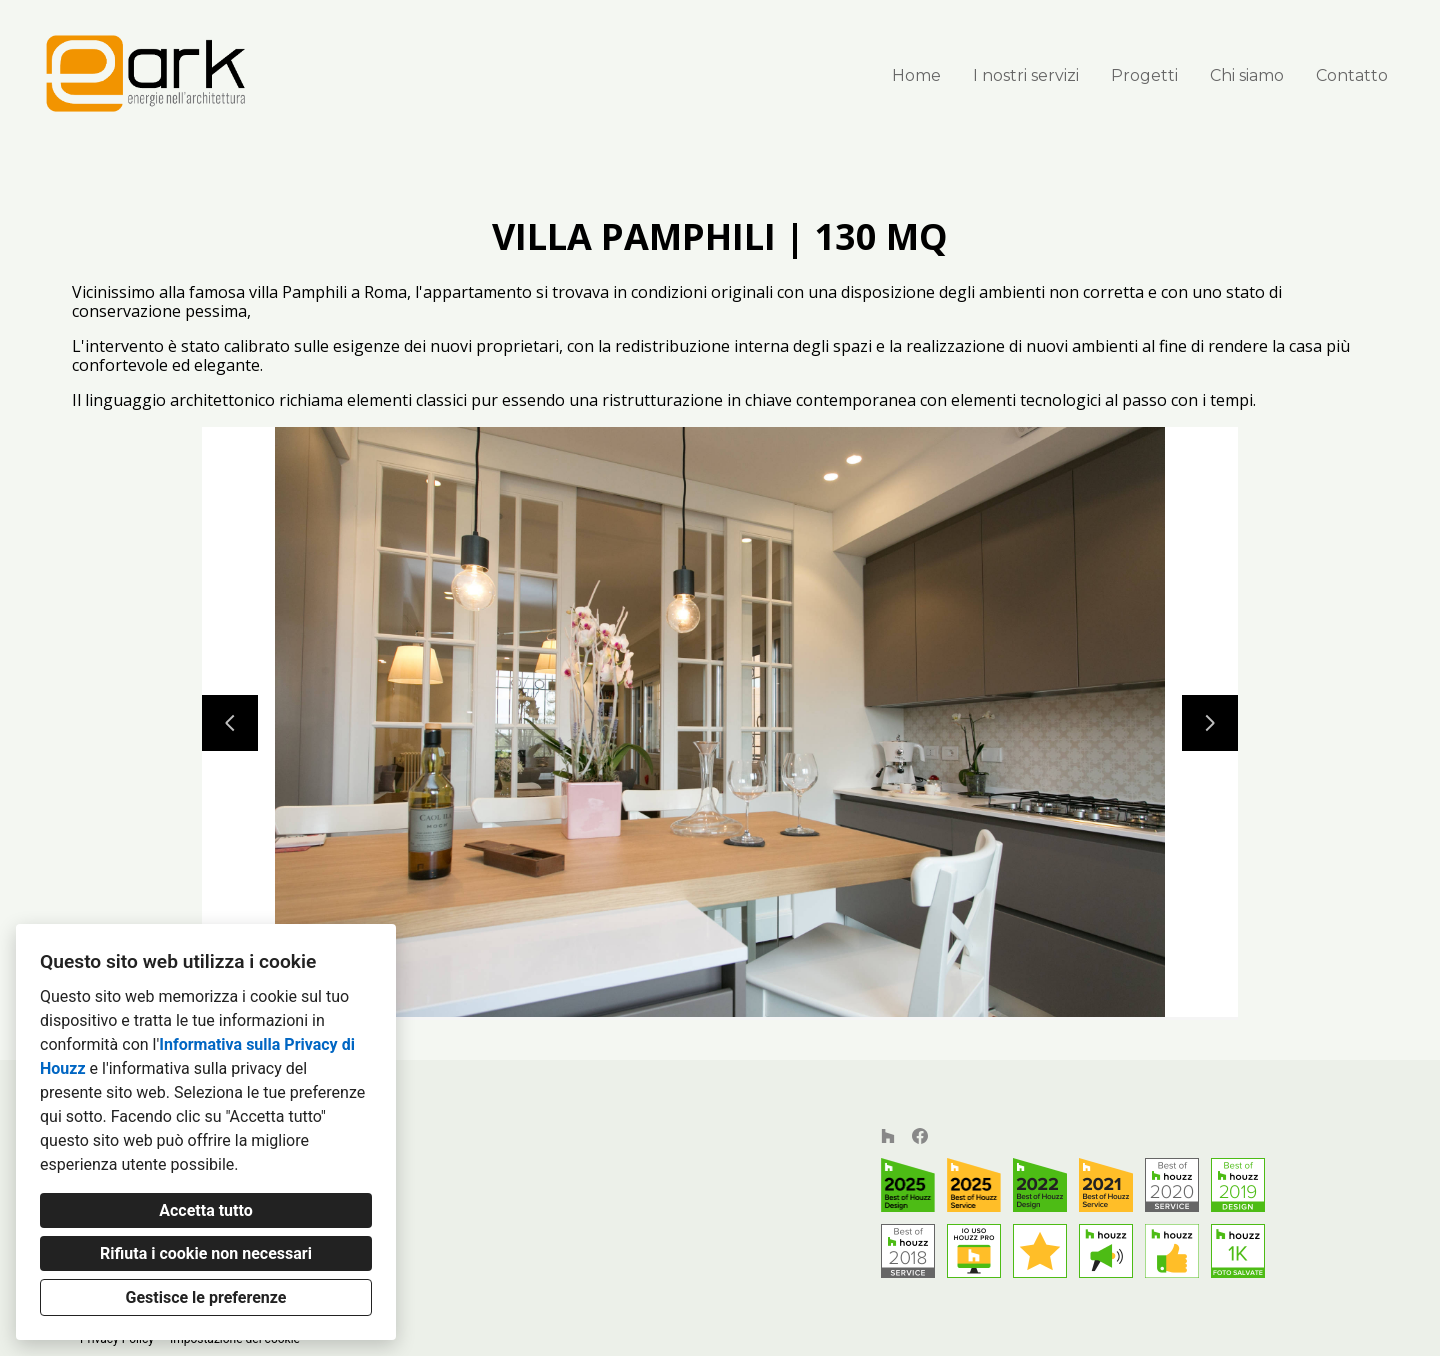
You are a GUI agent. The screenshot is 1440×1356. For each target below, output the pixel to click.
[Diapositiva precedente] (230, 723)
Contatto (1352, 75)
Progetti (1144, 75)
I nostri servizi (1026, 75)
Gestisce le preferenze (206, 1297)
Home (916, 75)
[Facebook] (920, 1136)
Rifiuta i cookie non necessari (206, 1253)
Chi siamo (1247, 75)
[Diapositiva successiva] (1210, 723)
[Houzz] (888, 1136)
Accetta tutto (205, 1210)
